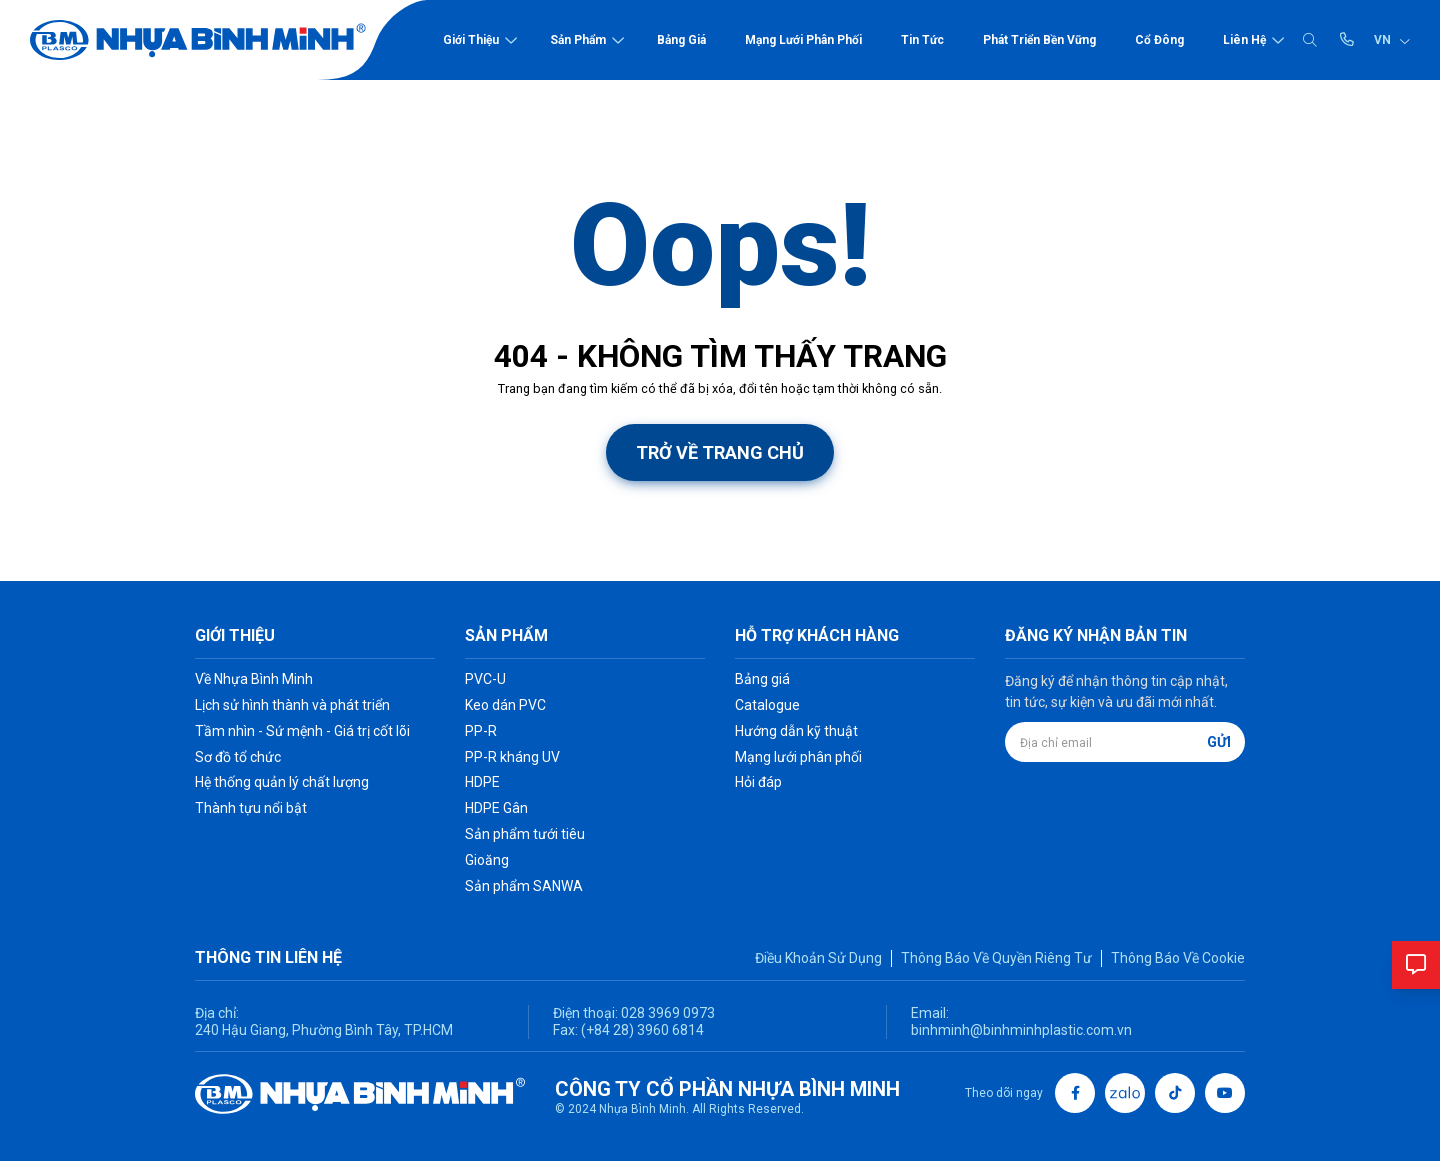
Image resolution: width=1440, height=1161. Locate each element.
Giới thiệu (471, 40)
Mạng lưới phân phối (803, 40)
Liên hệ (1244, 40)
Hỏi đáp (758, 782)
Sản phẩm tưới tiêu (525, 834)
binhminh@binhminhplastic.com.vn (1021, 1030)
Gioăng (487, 860)
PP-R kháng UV (512, 757)
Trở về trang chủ (720, 452)
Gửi (1219, 742)
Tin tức (922, 40)
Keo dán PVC (505, 705)
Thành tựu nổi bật (251, 808)
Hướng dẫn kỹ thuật (796, 731)
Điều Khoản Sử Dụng (818, 958)
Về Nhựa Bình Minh (254, 679)
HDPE (482, 782)
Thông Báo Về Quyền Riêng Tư (996, 958)
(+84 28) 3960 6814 (642, 1030)
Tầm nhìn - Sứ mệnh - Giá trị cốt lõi (302, 731)
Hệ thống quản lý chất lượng (282, 782)
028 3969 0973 (666, 1013)
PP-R (481, 731)
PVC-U (485, 679)
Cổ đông (1159, 40)
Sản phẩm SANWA (524, 886)
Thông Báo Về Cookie (1178, 958)
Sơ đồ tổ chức (238, 757)
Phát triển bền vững (1039, 40)
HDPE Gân (496, 808)
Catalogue (767, 705)
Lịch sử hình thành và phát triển (292, 705)
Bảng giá (681, 40)
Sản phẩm (578, 40)
